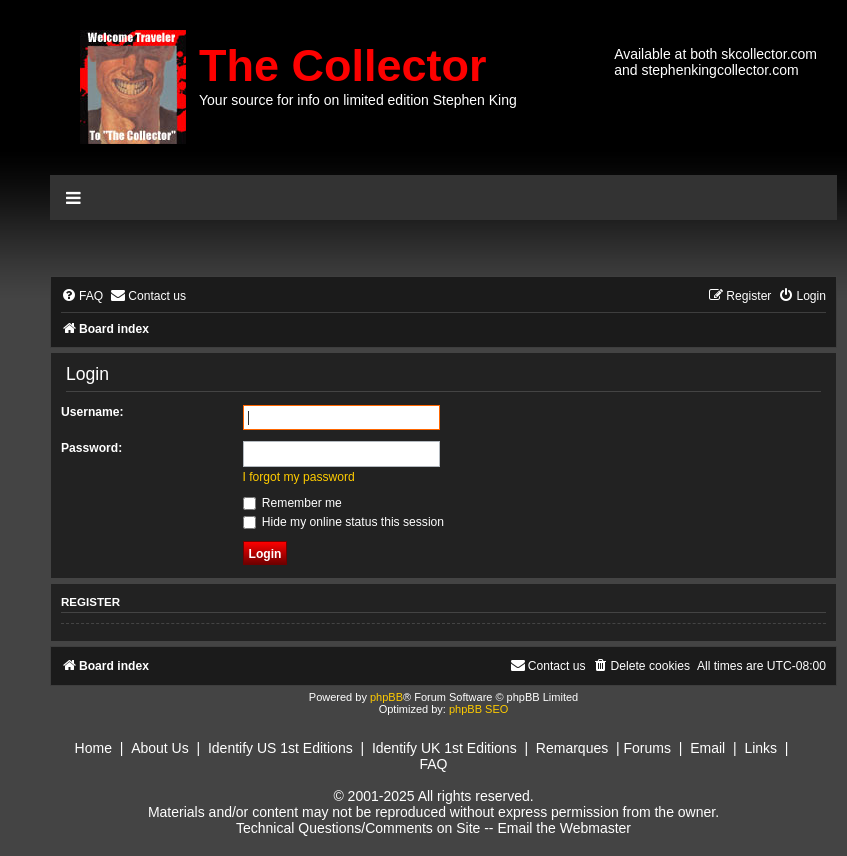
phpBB (386, 697)
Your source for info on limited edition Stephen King (358, 100)
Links (760, 748)
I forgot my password (299, 477)
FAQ (433, 764)
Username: (92, 412)
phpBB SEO (478, 709)
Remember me (292, 503)
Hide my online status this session (344, 522)
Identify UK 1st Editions (444, 748)
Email (707, 748)
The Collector (343, 65)
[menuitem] (82, 296)
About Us (160, 748)
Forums (647, 748)
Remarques (572, 748)
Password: (91, 448)
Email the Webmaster (564, 828)
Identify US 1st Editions (280, 748)
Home (93, 748)
